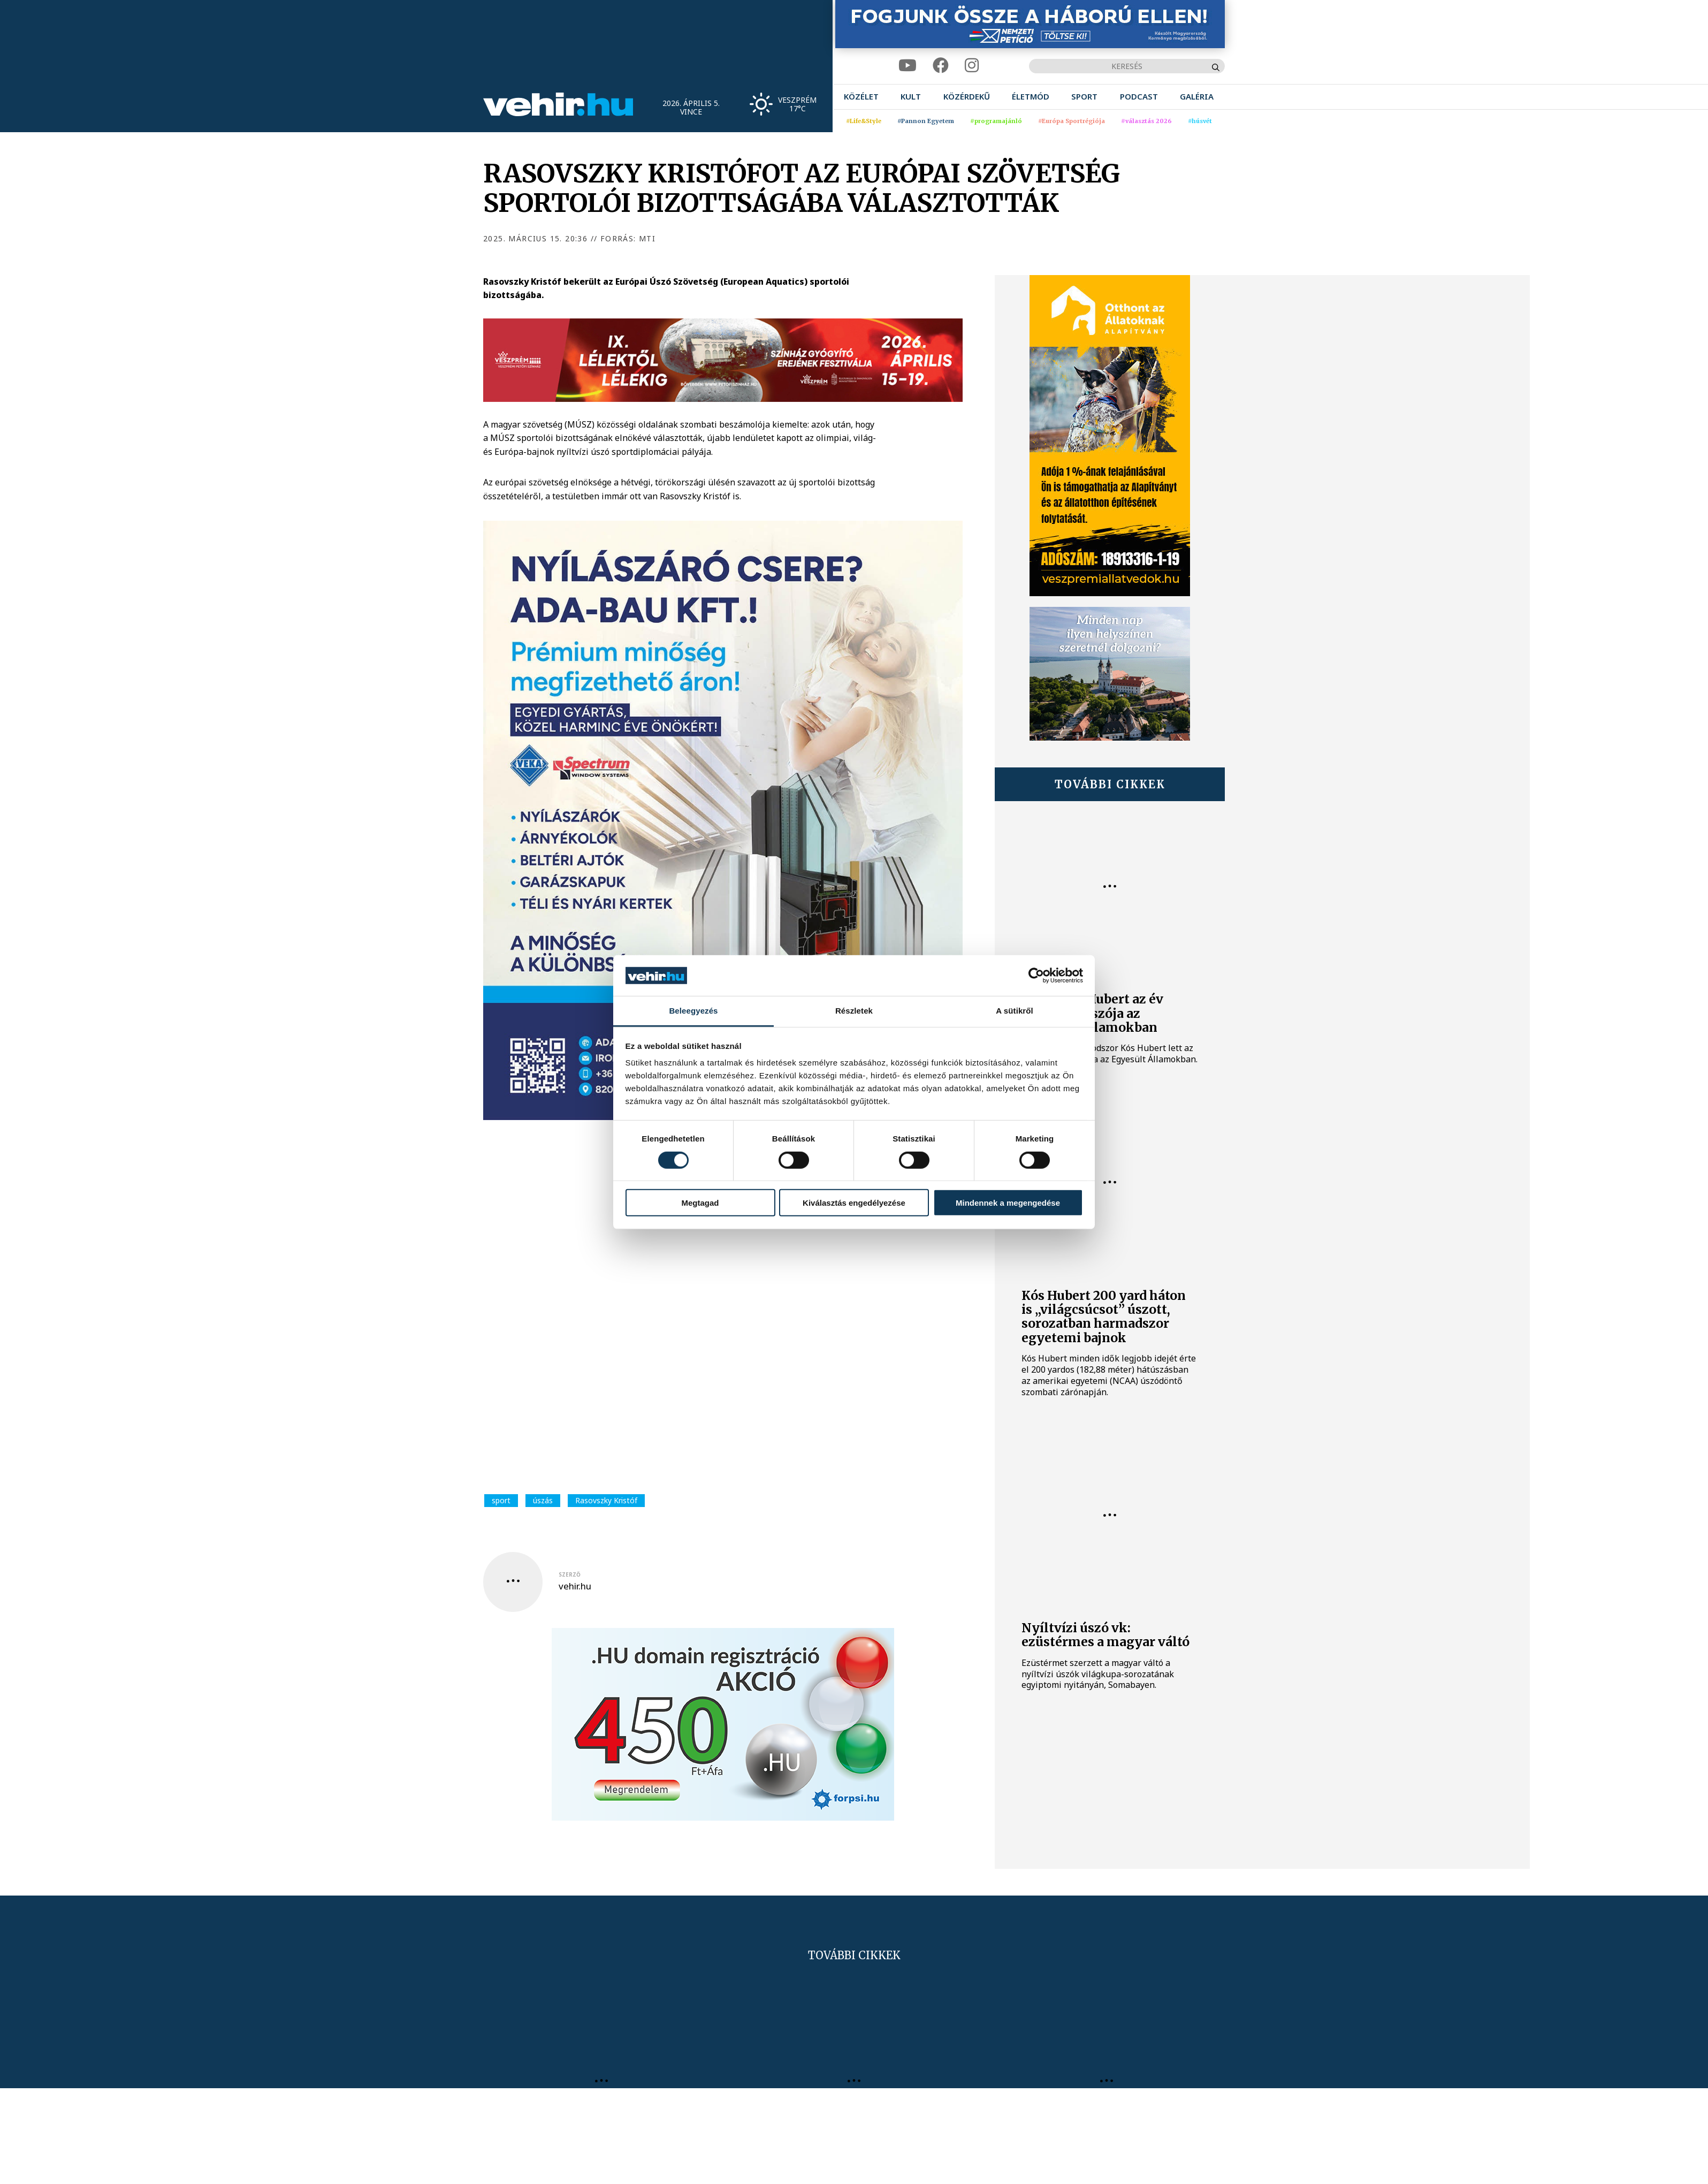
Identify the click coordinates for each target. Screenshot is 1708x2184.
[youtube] (907, 65)
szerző (570, 1574)
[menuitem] (861, 96)
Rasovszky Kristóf (606, 1500)
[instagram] (972, 65)
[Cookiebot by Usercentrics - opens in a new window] (1036, 976)
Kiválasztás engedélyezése (854, 1202)
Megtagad (700, 1202)
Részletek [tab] (854, 1010)
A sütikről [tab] (1014, 1010)
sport (501, 1500)
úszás (543, 1500)
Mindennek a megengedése (1008, 1202)
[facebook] (941, 65)
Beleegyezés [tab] (693, 1010)
